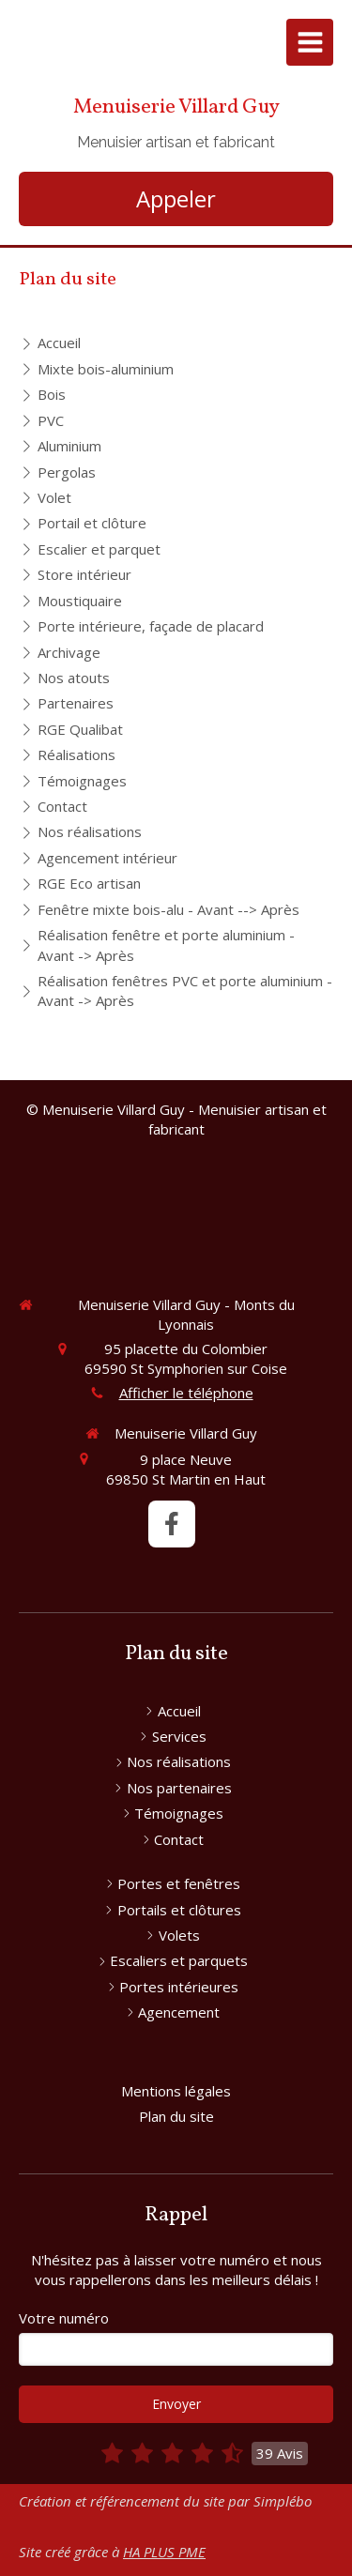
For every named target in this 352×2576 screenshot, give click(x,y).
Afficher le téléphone (186, 1392)
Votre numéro (64, 2318)
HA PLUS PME (164, 2551)
